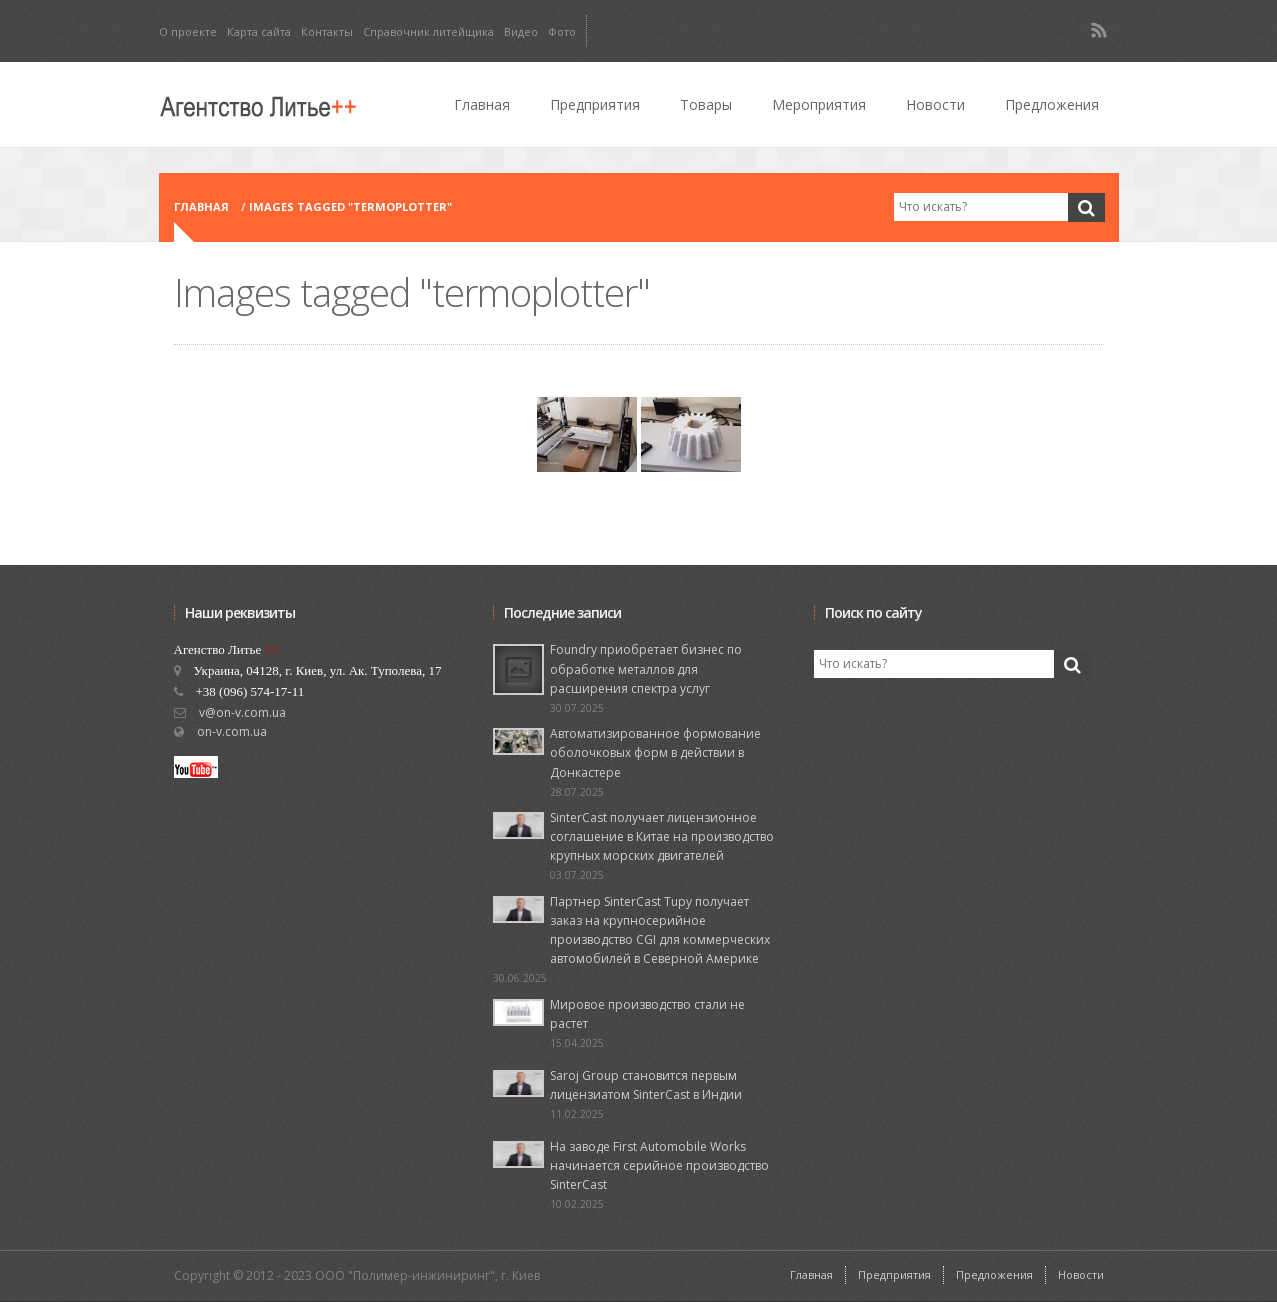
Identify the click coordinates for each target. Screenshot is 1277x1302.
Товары (706, 104)
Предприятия (595, 104)
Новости (935, 104)
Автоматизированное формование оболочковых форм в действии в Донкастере (655, 752)
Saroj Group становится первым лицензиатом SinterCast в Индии (646, 1085)
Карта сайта (259, 31)
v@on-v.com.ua (242, 712)
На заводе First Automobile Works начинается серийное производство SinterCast (659, 1165)
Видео (521, 31)
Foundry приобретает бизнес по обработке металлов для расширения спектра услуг (646, 668)
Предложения (1052, 104)
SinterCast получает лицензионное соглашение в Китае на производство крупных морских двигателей (662, 836)
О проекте (188, 31)
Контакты (327, 31)
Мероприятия (819, 104)
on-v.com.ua (232, 731)
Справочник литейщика (428, 31)
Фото (562, 31)
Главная (482, 104)
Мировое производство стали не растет (647, 1014)
